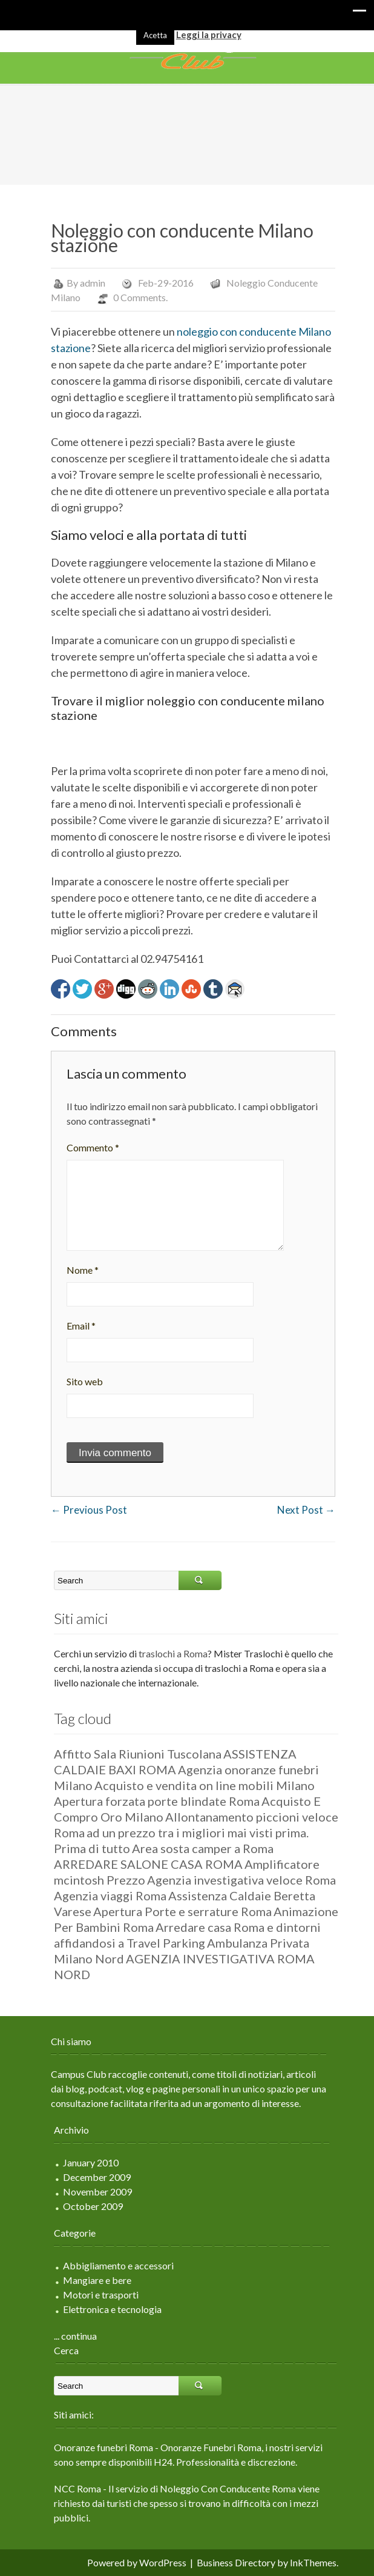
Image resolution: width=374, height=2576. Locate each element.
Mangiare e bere (91, 2280)
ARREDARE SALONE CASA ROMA (142, 1864)
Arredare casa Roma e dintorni (232, 1927)
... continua (69, 2335)
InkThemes (307, 2562)
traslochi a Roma (167, 1653)
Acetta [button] (155, 35)
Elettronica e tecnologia (106, 2309)
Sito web (79, 1381)
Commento (87, 1147)
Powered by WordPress (130, 2562)
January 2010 (85, 2162)
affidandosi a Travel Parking (123, 1942)
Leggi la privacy (208, 34)
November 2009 (91, 2191)
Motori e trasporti (95, 2294)
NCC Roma (71, 2488)
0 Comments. (134, 297)
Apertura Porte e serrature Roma (176, 1911)
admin (86, 282)
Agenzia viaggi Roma (104, 1895)
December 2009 (91, 2177)
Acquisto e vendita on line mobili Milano (198, 1785)
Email (75, 1325)
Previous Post (83, 1509)
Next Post (300, 1509)
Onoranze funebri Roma (97, 2447)
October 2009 (87, 2206)
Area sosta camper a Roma (196, 1848)
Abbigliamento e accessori (112, 2265)
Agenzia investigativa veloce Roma (235, 1879)
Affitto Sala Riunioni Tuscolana (131, 1753)
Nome (77, 1270)
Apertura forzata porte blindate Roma (151, 1801)
